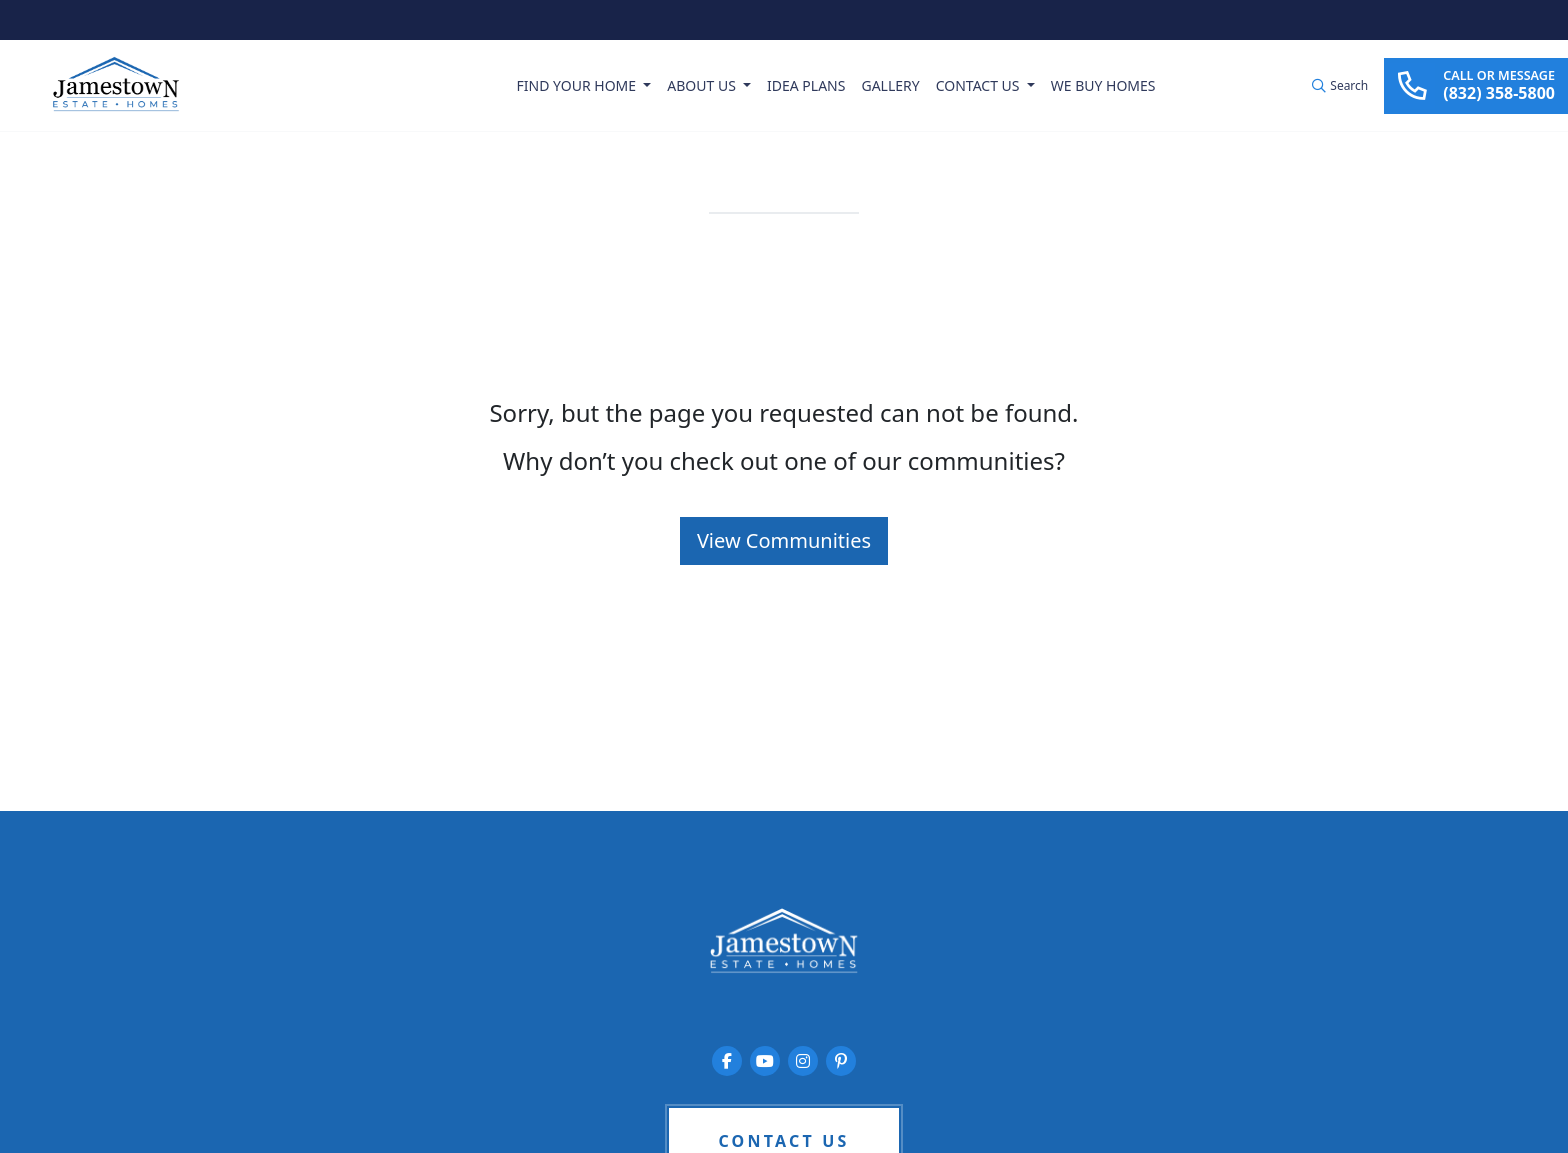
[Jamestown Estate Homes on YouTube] (765, 1061)
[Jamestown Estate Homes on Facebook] (727, 1061)
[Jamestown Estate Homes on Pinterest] (841, 1061)
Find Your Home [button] (578, 85)
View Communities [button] (784, 540)
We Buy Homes (1103, 85)
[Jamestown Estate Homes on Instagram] (803, 1061)
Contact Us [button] (979, 85)
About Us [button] (703, 85)
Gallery (890, 85)
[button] (1340, 86)
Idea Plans (806, 85)
